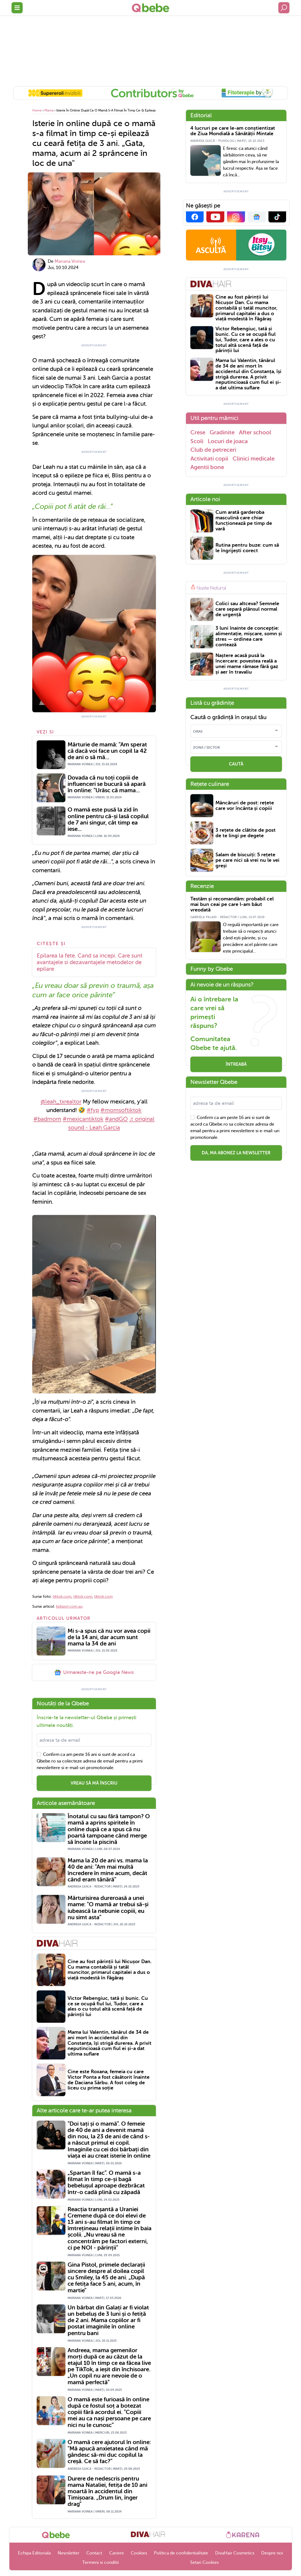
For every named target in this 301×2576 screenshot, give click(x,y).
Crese (197, 432)
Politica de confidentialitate (181, 2553)
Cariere (116, 2553)
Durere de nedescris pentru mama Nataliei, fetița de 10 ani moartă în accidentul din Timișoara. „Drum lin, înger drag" (107, 2491)
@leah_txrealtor (61, 1101)
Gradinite (222, 432)
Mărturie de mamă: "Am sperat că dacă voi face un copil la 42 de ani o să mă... (107, 751)
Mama (49, 110)
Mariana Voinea (70, 261)
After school (255, 432)
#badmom (47, 1119)
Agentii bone (207, 467)
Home (37, 110)
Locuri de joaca (228, 441)
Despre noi (272, 2553)
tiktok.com (62, 1596)
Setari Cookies (204, 2562)
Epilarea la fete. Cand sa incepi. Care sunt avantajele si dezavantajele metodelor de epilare (89, 962)
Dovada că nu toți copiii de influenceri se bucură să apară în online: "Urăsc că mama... (107, 784)
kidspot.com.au (69, 1606)
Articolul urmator (63, 1618)
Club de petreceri (213, 449)
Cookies (139, 2553)
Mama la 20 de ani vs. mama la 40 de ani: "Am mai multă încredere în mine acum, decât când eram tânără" (108, 1870)
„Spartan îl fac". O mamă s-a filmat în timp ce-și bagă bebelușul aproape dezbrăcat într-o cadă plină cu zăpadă (106, 2182)
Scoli (196, 441)
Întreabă (236, 1064)
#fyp (93, 1110)
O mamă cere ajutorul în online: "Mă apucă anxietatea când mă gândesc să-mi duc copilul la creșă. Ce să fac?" (109, 2452)
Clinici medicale (254, 458)
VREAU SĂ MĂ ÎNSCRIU (94, 1783)
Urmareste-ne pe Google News (94, 1672)
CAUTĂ (236, 764)
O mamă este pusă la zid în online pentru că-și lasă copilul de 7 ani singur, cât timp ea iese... (108, 819)
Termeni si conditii (100, 2562)
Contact (94, 2553)
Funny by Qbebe (211, 969)
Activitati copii (209, 458)
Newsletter (68, 2553)
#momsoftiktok (121, 1110)
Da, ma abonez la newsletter (236, 1152)
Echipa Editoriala (34, 2553)
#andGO (116, 1119)
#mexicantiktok (83, 1119)
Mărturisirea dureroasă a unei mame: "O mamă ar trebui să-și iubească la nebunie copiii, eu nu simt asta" (108, 1907)
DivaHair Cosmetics (234, 2553)
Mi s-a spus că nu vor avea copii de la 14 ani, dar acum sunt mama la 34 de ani (109, 1637)
